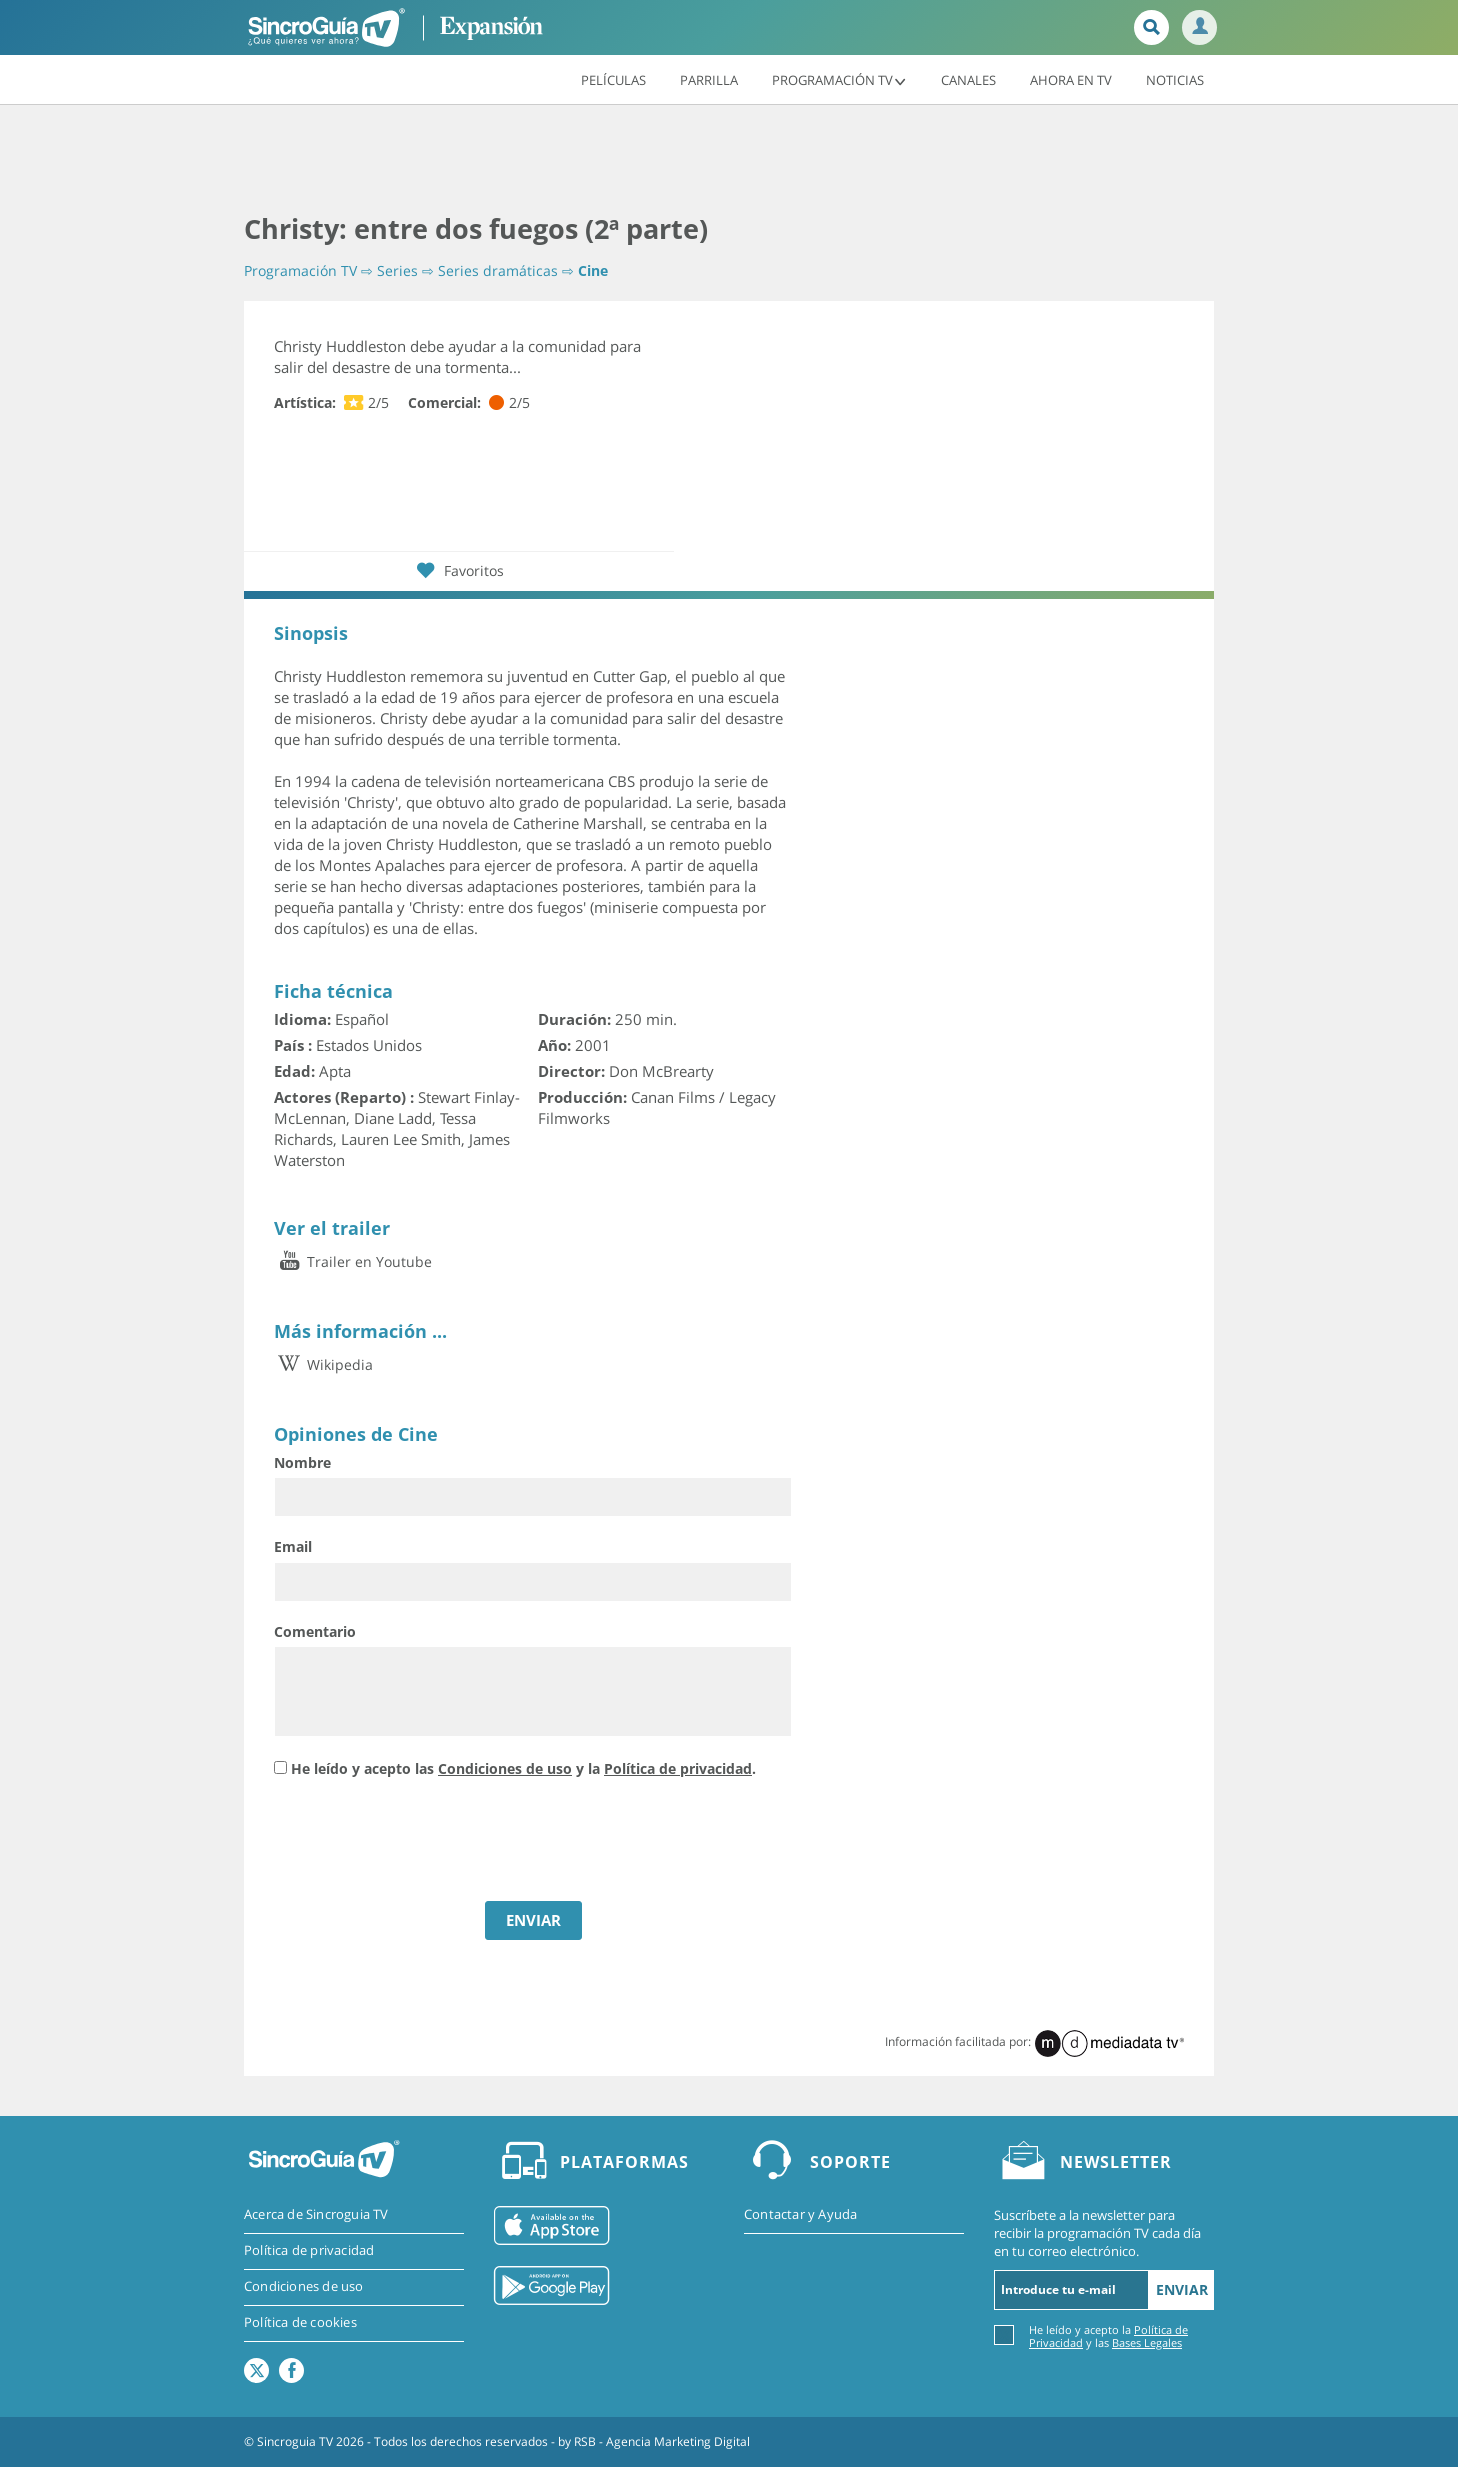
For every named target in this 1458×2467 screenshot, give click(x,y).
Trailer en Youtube (353, 1261)
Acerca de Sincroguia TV (316, 2215)
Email (293, 1546)
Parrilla (709, 79)
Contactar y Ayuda (800, 2215)
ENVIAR (533, 1920)
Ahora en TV (1071, 79)
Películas (613, 79)
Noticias (1175, 79)
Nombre (302, 1462)
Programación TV (839, 79)
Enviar (1182, 2289)
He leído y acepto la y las (1108, 2335)
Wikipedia (323, 1364)
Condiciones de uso (505, 1768)
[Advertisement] (729, 160)
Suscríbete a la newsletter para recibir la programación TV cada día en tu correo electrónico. (1097, 2233)
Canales (968, 79)
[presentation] (426, 1842)
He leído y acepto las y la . (523, 1768)
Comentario (315, 1631)
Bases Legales (1147, 2342)
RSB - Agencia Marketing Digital (662, 2441)
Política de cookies (300, 2323)
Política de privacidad (678, 1768)
